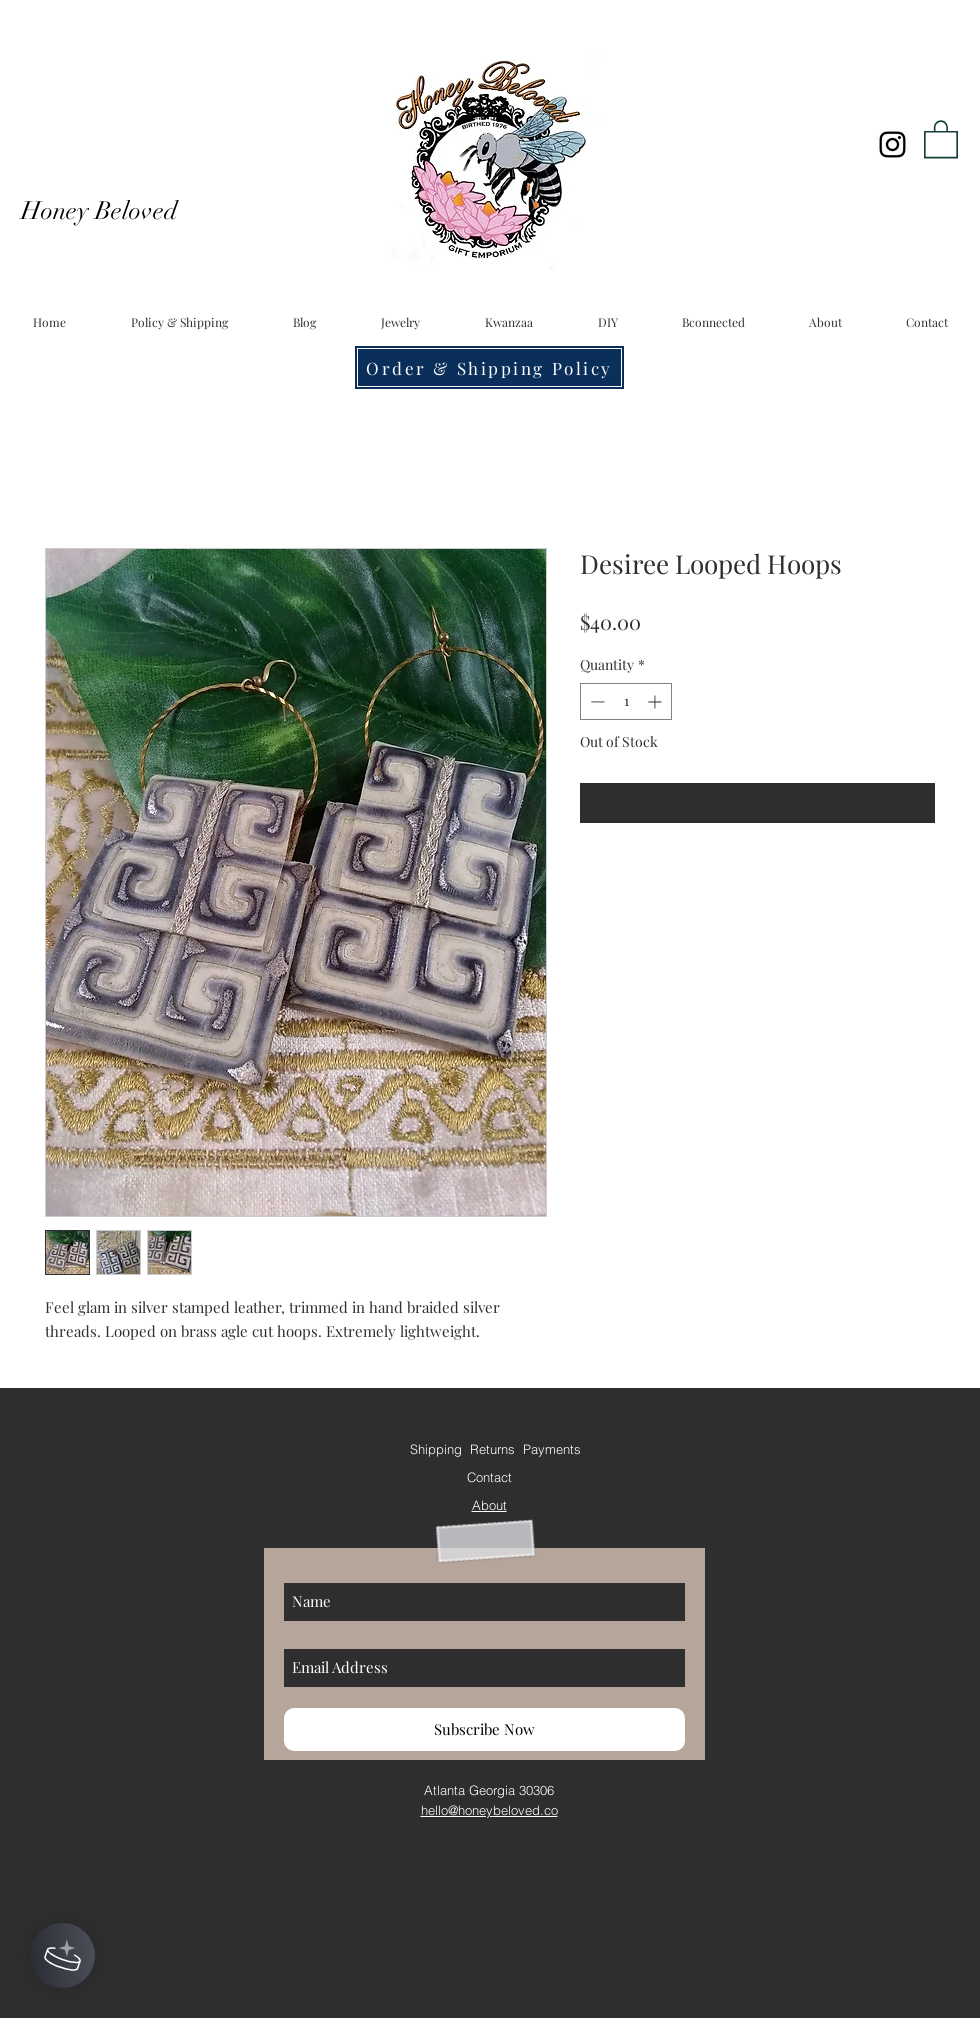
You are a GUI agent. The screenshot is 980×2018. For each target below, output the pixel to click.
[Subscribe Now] (484, 1729)
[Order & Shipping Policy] (489, 367)
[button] (941, 138)
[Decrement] (595, 701)
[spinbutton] (626, 701)
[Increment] (656, 701)
